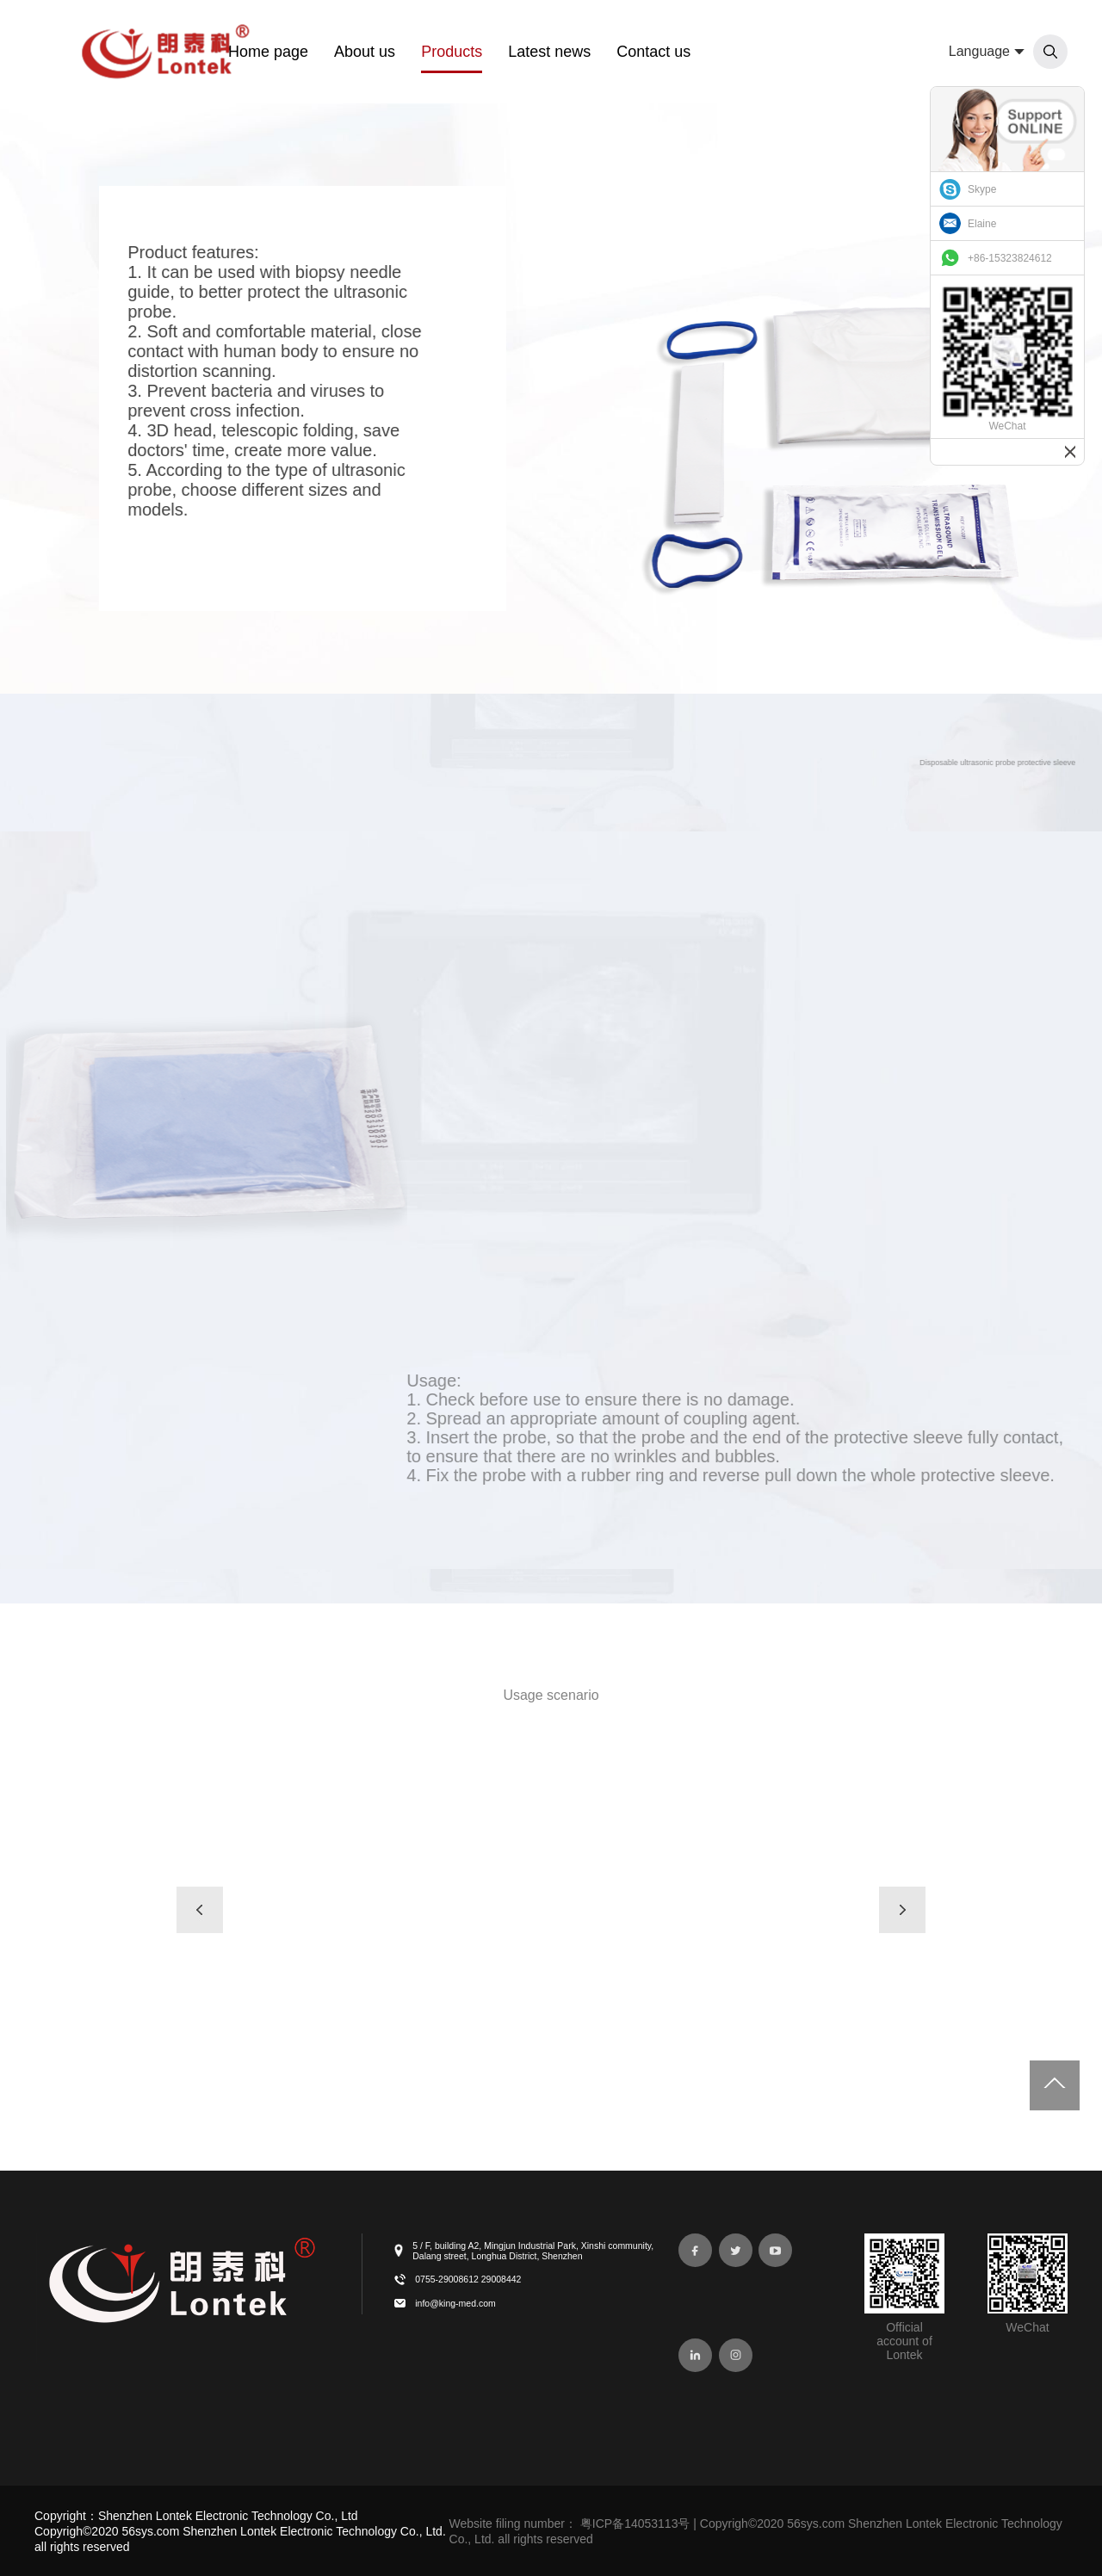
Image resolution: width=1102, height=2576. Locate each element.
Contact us (653, 51)
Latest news (549, 51)
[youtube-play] (775, 2250)
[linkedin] (695, 2355)
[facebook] (695, 2250)
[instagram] (735, 2355)
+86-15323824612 (1010, 258)
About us (364, 51)
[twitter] (735, 2250)
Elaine (982, 224)
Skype (982, 189)
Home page (268, 51)
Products (451, 51)
